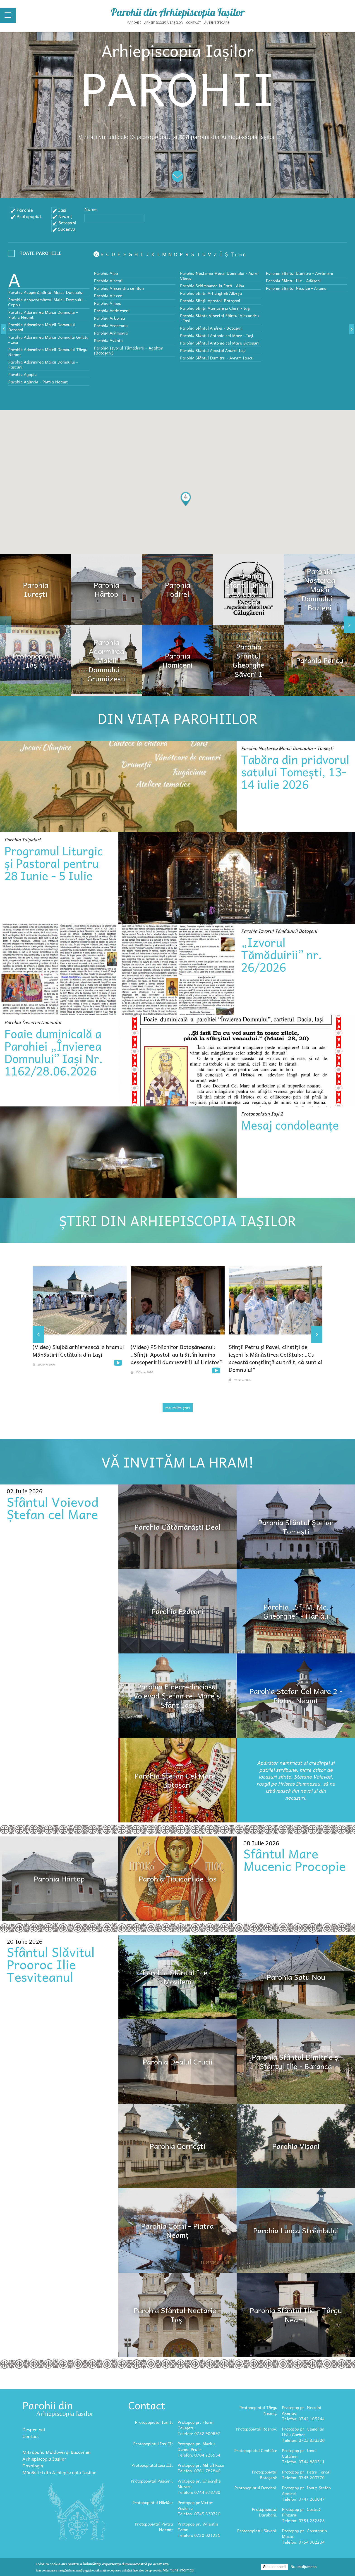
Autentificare (216, 22)
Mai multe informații (178, 2570)
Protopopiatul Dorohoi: (255, 2487)
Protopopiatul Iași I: (154, 2422)
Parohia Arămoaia (111, 333)
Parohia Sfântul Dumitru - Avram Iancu (216, 357)
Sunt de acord (274, 2567)
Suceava (66, 229)
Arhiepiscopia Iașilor (163, 22)
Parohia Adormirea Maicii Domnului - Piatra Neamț (43, 314)
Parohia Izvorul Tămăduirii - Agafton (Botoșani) (128, 350)
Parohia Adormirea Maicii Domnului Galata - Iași (48, 339)
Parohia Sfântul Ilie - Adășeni (293, 280)
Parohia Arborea (109, 318)
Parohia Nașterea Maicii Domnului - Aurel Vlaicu (219, 275)
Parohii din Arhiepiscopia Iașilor (178, 12)
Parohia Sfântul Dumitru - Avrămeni (299, 273)
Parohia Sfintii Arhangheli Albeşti (211, 293)
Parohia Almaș (107, 303)
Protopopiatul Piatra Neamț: (154, 2527)
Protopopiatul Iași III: (152, 2465)
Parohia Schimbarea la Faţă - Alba (212, 285)
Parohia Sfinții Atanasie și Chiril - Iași (215, 308)
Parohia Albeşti (108, 280)
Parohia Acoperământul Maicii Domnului (46, 292)
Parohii (134, 22)
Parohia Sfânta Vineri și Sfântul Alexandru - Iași (219, 318)
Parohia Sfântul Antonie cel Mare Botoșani (219, 343)
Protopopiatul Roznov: (256, 2429)
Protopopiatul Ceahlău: (255, 2450)
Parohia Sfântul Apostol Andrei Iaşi (213, 350)
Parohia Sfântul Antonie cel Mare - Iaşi (216, 335)
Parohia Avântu (108, 340)
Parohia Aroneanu (111, 325)
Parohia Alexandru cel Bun (119, 288)
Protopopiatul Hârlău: (152, 2502)
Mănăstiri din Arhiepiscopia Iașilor (59, 2472)
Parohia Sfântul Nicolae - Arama (296, 288)
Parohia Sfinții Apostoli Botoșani (210, 300)
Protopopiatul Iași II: (153, 2443)
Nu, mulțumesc (304, 2567)
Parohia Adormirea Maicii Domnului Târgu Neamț (47, 352)
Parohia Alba (106, 273)
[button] (185, 499)
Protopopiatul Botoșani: (264, 2475)
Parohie (25, 210)
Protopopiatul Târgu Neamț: (258, 2410)
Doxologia (32, 2465)
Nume (90, 209)
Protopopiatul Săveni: (257, 2530)
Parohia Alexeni (109, 295)
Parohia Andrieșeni (112, 310)
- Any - (36, 254)
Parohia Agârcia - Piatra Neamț (38, 381)
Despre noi (33, 2429)
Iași (62, 210)
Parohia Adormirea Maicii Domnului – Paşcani (43, 364)
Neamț (65, 216)
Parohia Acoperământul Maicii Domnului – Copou (47, 302)
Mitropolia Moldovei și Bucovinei (56, 2452)
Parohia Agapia (22, 374)
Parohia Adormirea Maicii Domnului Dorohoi (41, 327)
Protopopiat (29, 216)
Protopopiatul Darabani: (264, 2512)
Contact (193, 22)
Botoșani (67, 222)
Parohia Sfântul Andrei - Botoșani (211, 328)
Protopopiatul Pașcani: (152, 2481)
